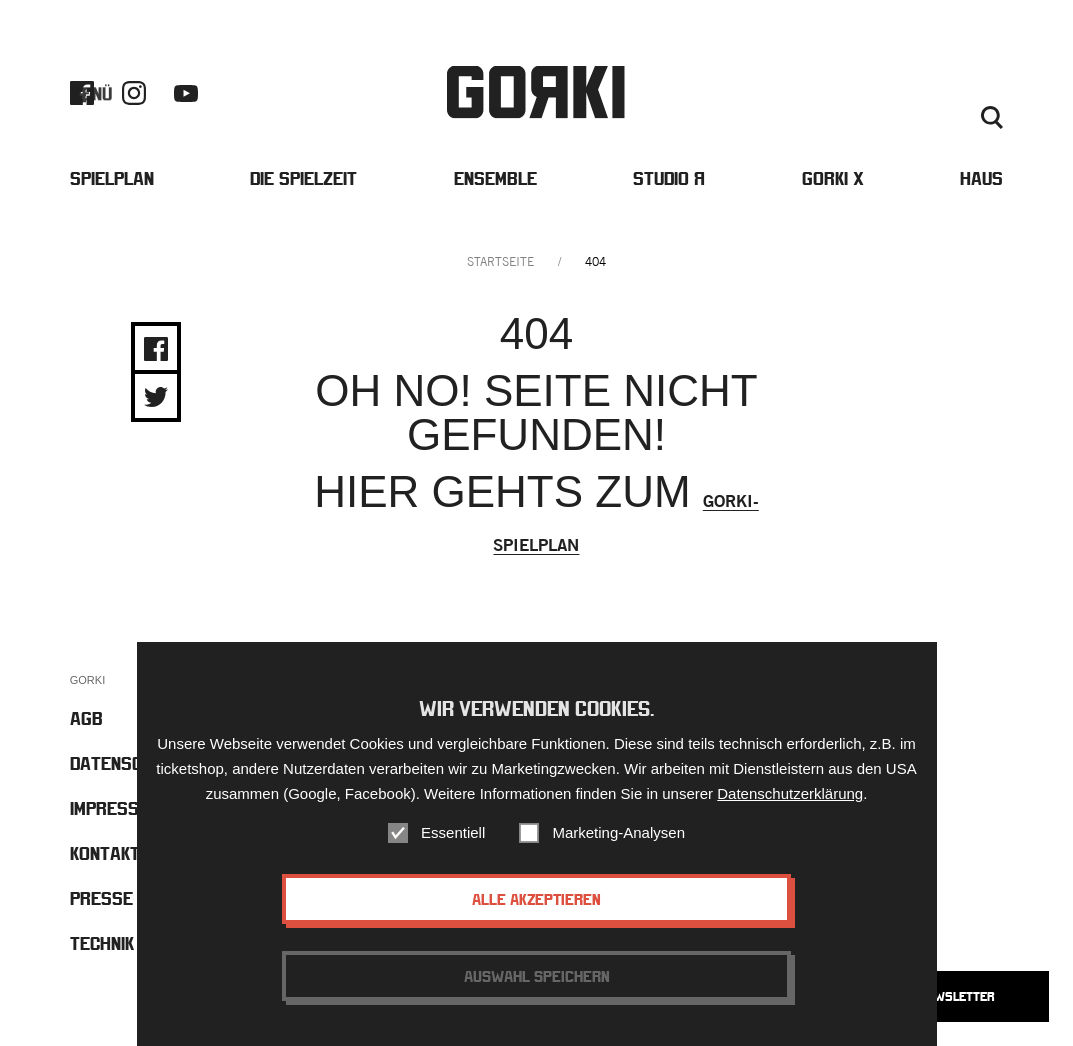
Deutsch (937, 118)
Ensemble (495, 178)
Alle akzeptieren (536, 899)
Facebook (82, 93)
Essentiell (453, 832)
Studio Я (669, 178)
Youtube (186, 93)
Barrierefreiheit (820, 94)
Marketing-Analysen (618, 832)
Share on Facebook (156, 349)
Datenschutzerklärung (790, 793)
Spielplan (112, 178)
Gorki (536, 92)
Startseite (500, 261)
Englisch (871, 118)
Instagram (134, 93)
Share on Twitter (156, 397)
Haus (981, 178)
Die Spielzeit (303, 178)
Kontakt (915, 94)
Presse (979, 94)
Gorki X (833, 178)
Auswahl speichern (537, 976)
